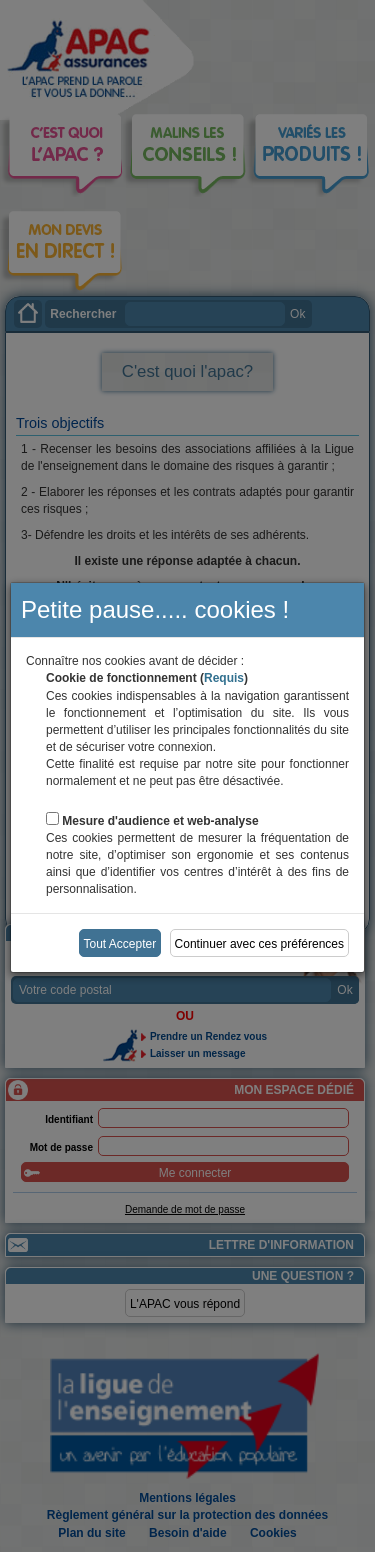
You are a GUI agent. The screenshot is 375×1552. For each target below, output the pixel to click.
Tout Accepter (120, 944)
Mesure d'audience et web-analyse (160, 821)
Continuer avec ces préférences (259, 944)
